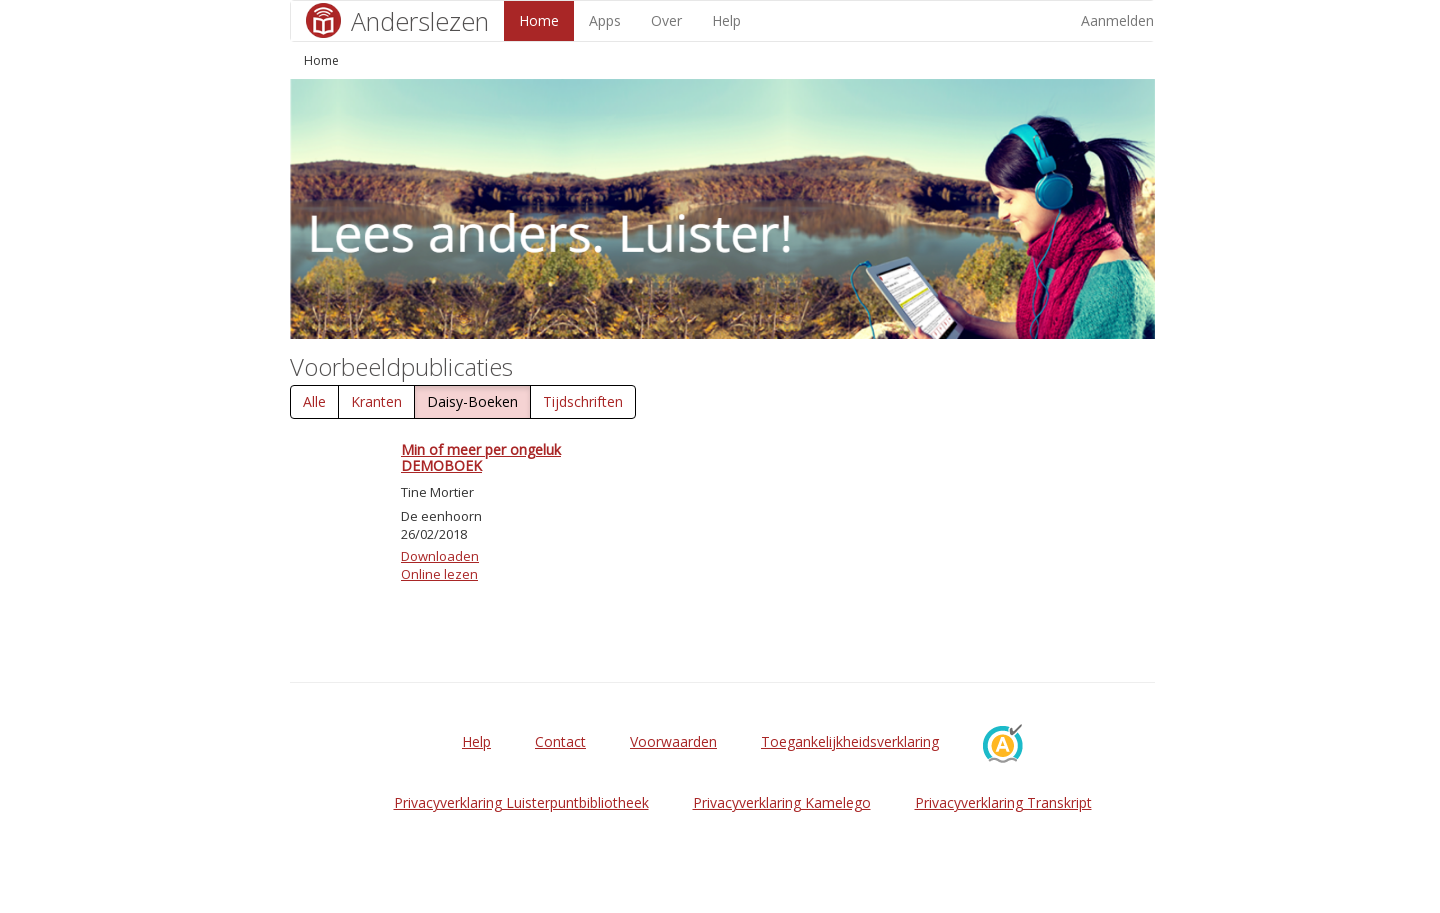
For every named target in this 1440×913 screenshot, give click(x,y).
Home (539, 20)
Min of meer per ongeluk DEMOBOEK (481, 457)
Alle (314, 401)
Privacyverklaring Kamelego (782, 802)
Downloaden (440, 556)
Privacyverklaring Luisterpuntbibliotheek (521, 802)
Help (726, 20)
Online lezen (439, 574)
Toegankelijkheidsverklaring (850, 741)
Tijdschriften (583, 401)
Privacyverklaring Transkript (1003, 802)
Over (666, 20)
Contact (560, 741)
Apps (605, 20)
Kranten (376, 401)
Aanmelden (1117, 20)
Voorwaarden (673, 741)
